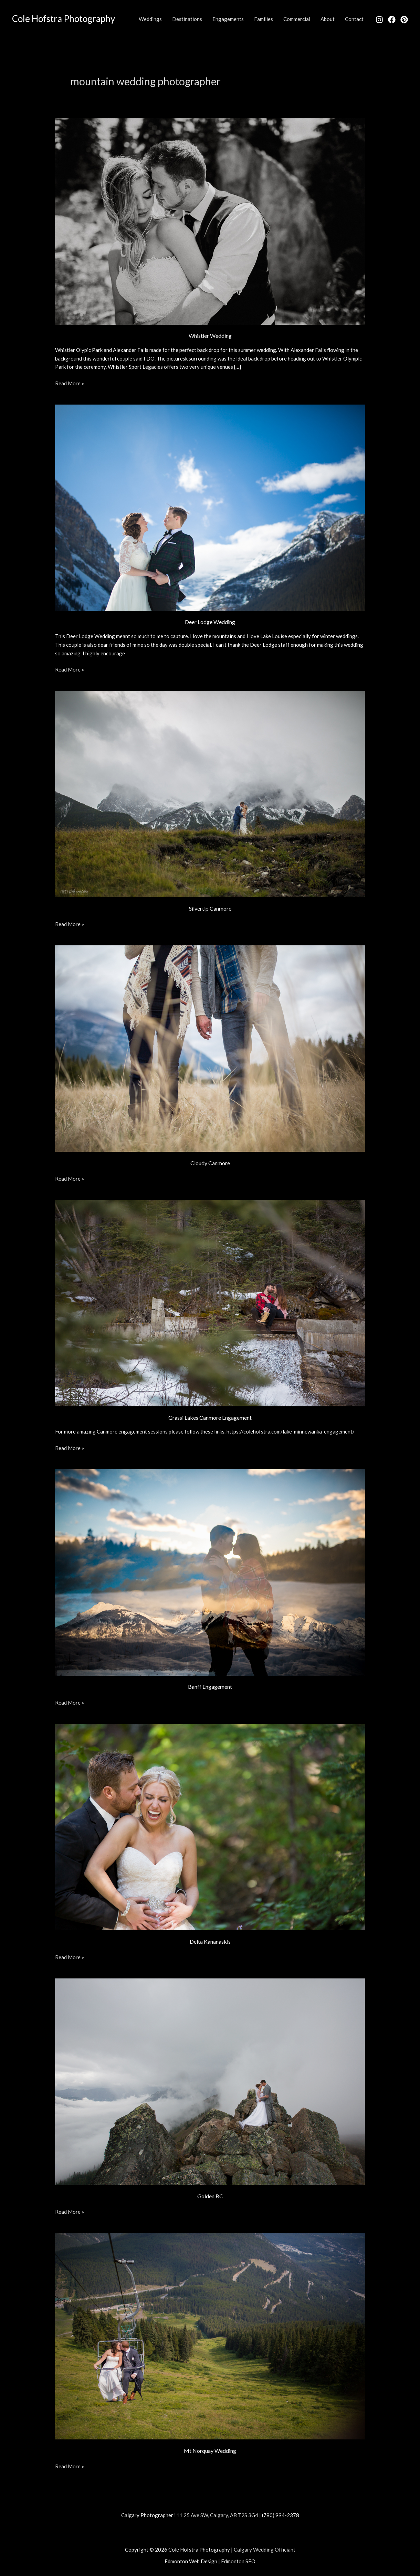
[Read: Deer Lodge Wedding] (210, 507)
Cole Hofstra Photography (63, 18)
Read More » (69, 382)
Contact (354, 19)
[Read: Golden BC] (210, 2081)
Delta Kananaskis (210, 1941)
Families (263, 19)
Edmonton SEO (238, 2561)
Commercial (296, 19)
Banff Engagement (210, 1686)
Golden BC (210, 2196)
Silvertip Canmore (210, 908)
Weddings (150, 19)
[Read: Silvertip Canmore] (210, 793)
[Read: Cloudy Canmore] (210, 1048)
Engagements (228, 19)
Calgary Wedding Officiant (264, 2549)
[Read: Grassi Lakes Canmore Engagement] (210, 1302)
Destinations (187, 19)
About (328, 19)
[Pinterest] (404, 19)
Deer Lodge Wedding (210, 622)
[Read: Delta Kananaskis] (210, 1826)
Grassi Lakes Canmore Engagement (210, 1417)
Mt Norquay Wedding (210, 2450)
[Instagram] (379, 19)
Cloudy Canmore (210, 1163)
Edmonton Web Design (191, 2561)
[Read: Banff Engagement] (210, 1572)
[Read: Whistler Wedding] (210, 220)
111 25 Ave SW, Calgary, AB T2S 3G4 (215, 2515)
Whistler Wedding (210, 335)
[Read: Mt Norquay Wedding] (210, 2335)
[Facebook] (392, 19)
